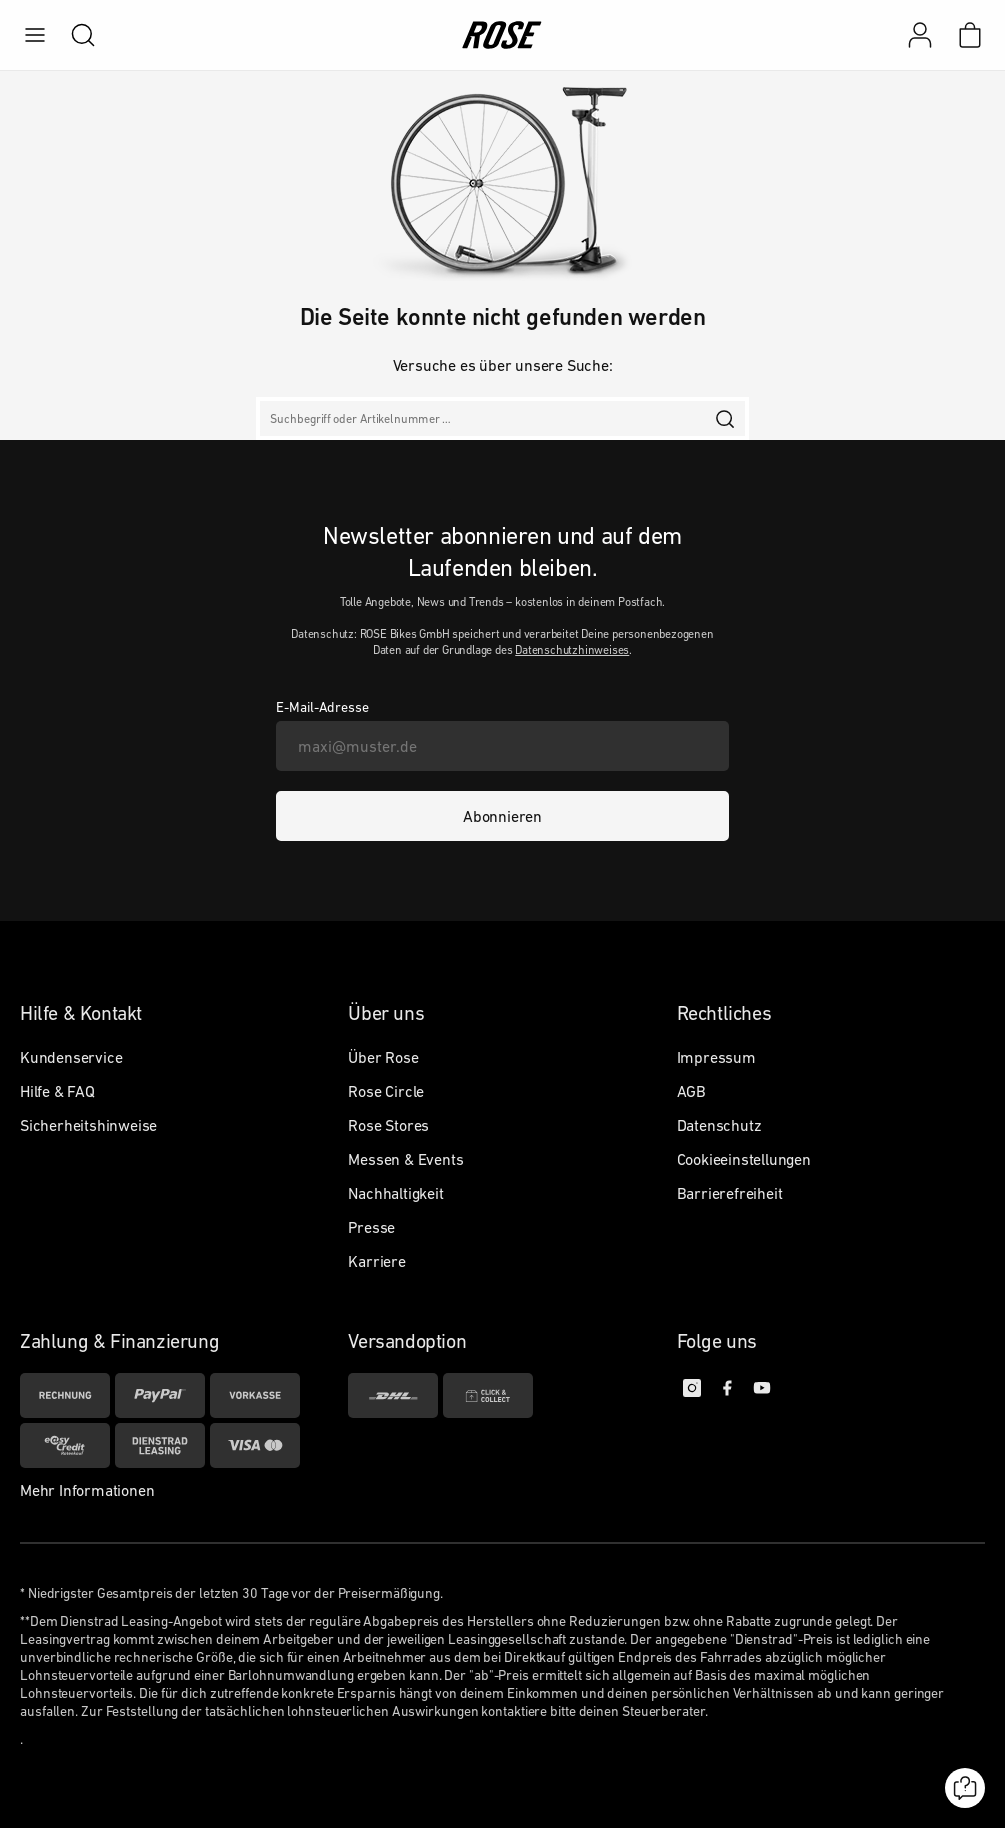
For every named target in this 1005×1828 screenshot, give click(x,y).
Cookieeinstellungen (744, 1159)
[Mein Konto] (920, 35)
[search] (73, 35)
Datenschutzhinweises (572, 650)
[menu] (35, 35)
